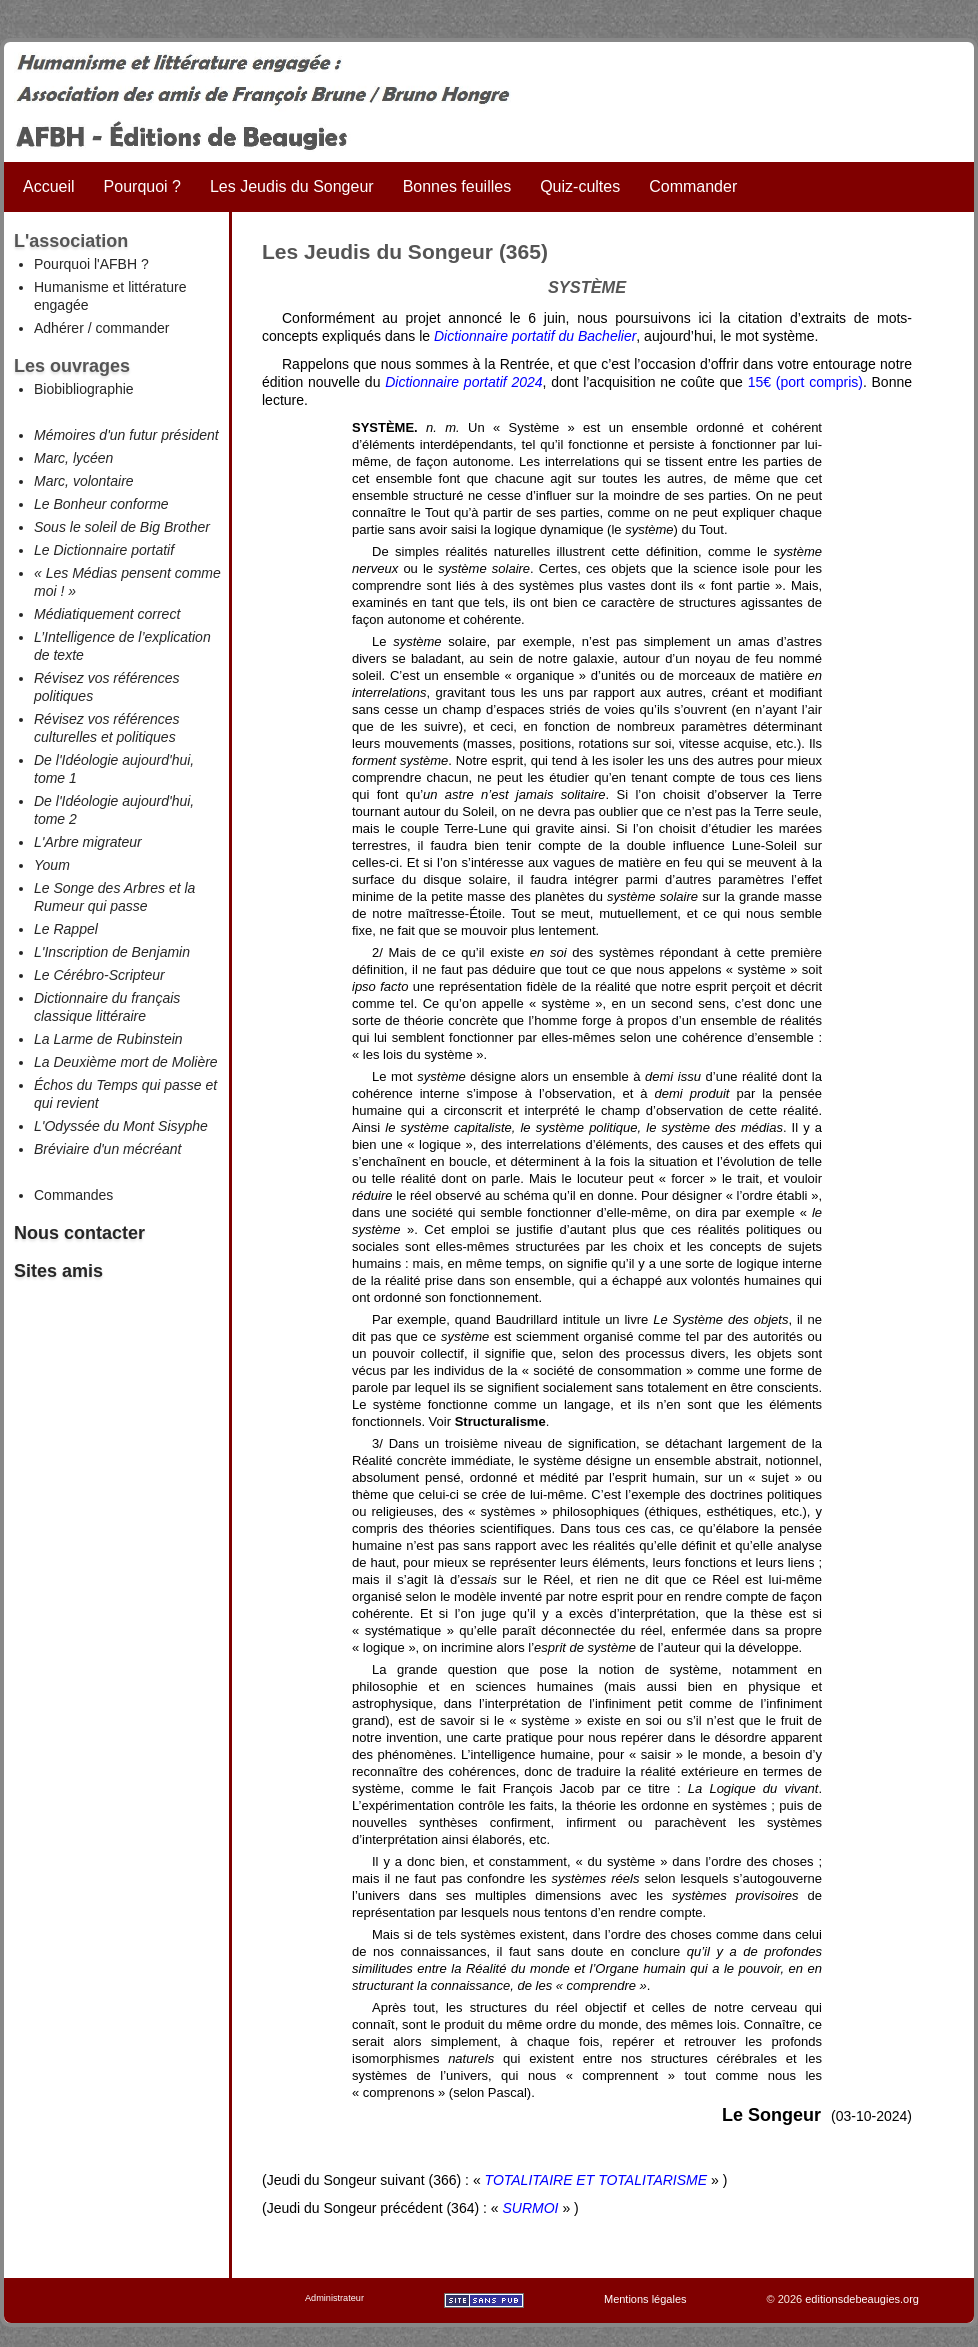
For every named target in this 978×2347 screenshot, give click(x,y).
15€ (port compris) (805, 382)
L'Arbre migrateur (88, 842)
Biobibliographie (84, 389)
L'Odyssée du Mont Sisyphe (121, 1126)
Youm (52, 865)
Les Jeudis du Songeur (292, 186)
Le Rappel (66, 929)
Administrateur (334, 2298)
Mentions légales (645, 2299)
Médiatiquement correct (107, 614)
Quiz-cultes (580, 186)
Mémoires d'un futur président (126, 435)
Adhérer (59, 328)
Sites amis (58, 1271)
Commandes (73, 1195)
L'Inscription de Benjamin (112, 952)
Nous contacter (79, 1233)
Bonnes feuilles (457, 186)
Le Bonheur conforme (101, 504)
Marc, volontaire (84, 481)
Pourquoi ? (142, 186)
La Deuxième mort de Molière (126, 1062)
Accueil (49, 186)
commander (132, 328)
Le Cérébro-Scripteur (99, 975)
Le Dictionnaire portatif (104, 550)
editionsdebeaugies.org (862, 2299)
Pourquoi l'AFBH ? (91, 264)
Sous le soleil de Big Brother (122, 527)
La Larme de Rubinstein (108, 1039)
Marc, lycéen (73, 458)
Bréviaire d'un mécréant (107, 1149)
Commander (693, 186)
